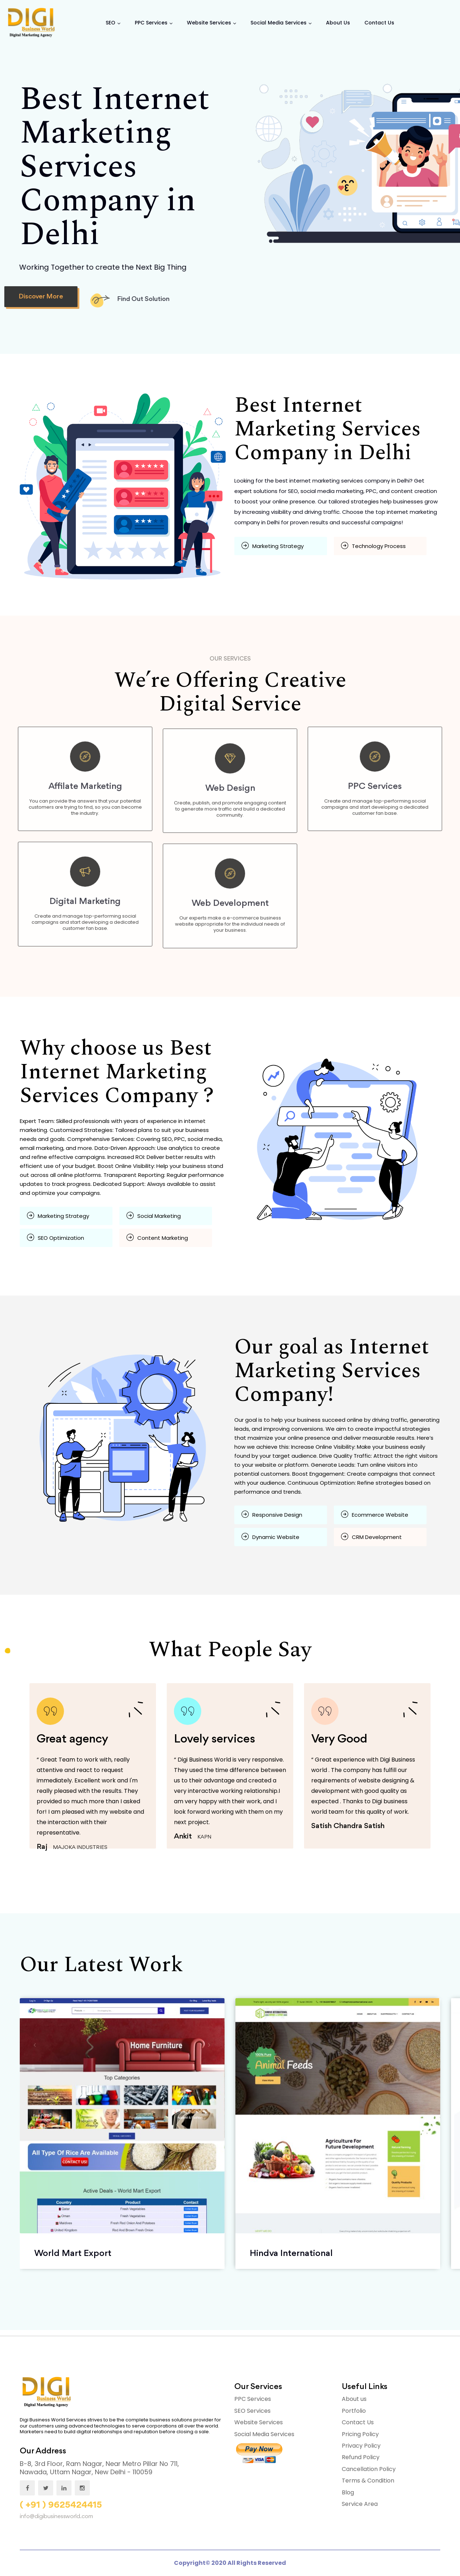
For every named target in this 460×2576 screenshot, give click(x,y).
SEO (110, 22)
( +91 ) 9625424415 (61, 2505)
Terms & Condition (368, 2480)
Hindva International (291, 2253)
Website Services (209, 22)
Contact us (379, 22)
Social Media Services (278, 22)
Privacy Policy (361, 2446)
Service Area (360, 2504)
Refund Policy (361, 2457)
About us (354, 2399)
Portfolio (354, 2411)
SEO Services (252, 2411)
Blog (348, 2492)
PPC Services (151, 22)
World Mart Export (72, 2253)
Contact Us (358, 2422)
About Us (338, 22)
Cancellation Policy (369, 2469)
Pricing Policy (360, 2434)
